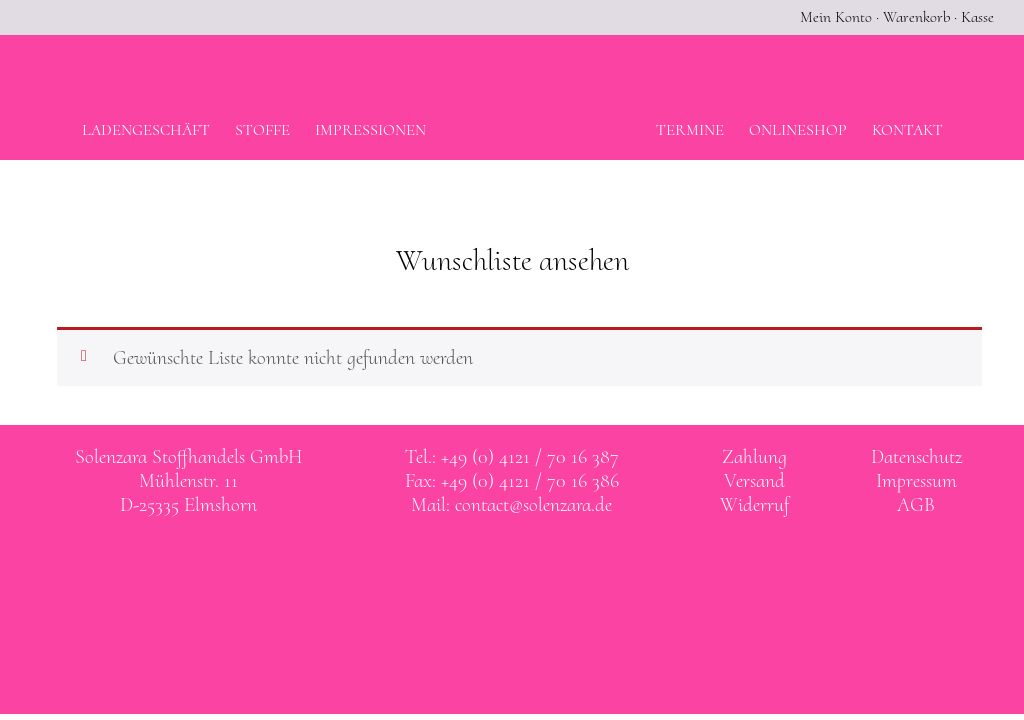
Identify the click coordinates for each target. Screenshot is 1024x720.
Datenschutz (916, 457)
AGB (916, 505)
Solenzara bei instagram (533, 563)
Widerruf (754, 505)
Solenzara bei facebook (492, 563)
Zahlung (754, 457)
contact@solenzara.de (533, 505)
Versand (754, 481)
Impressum (916, 481)
